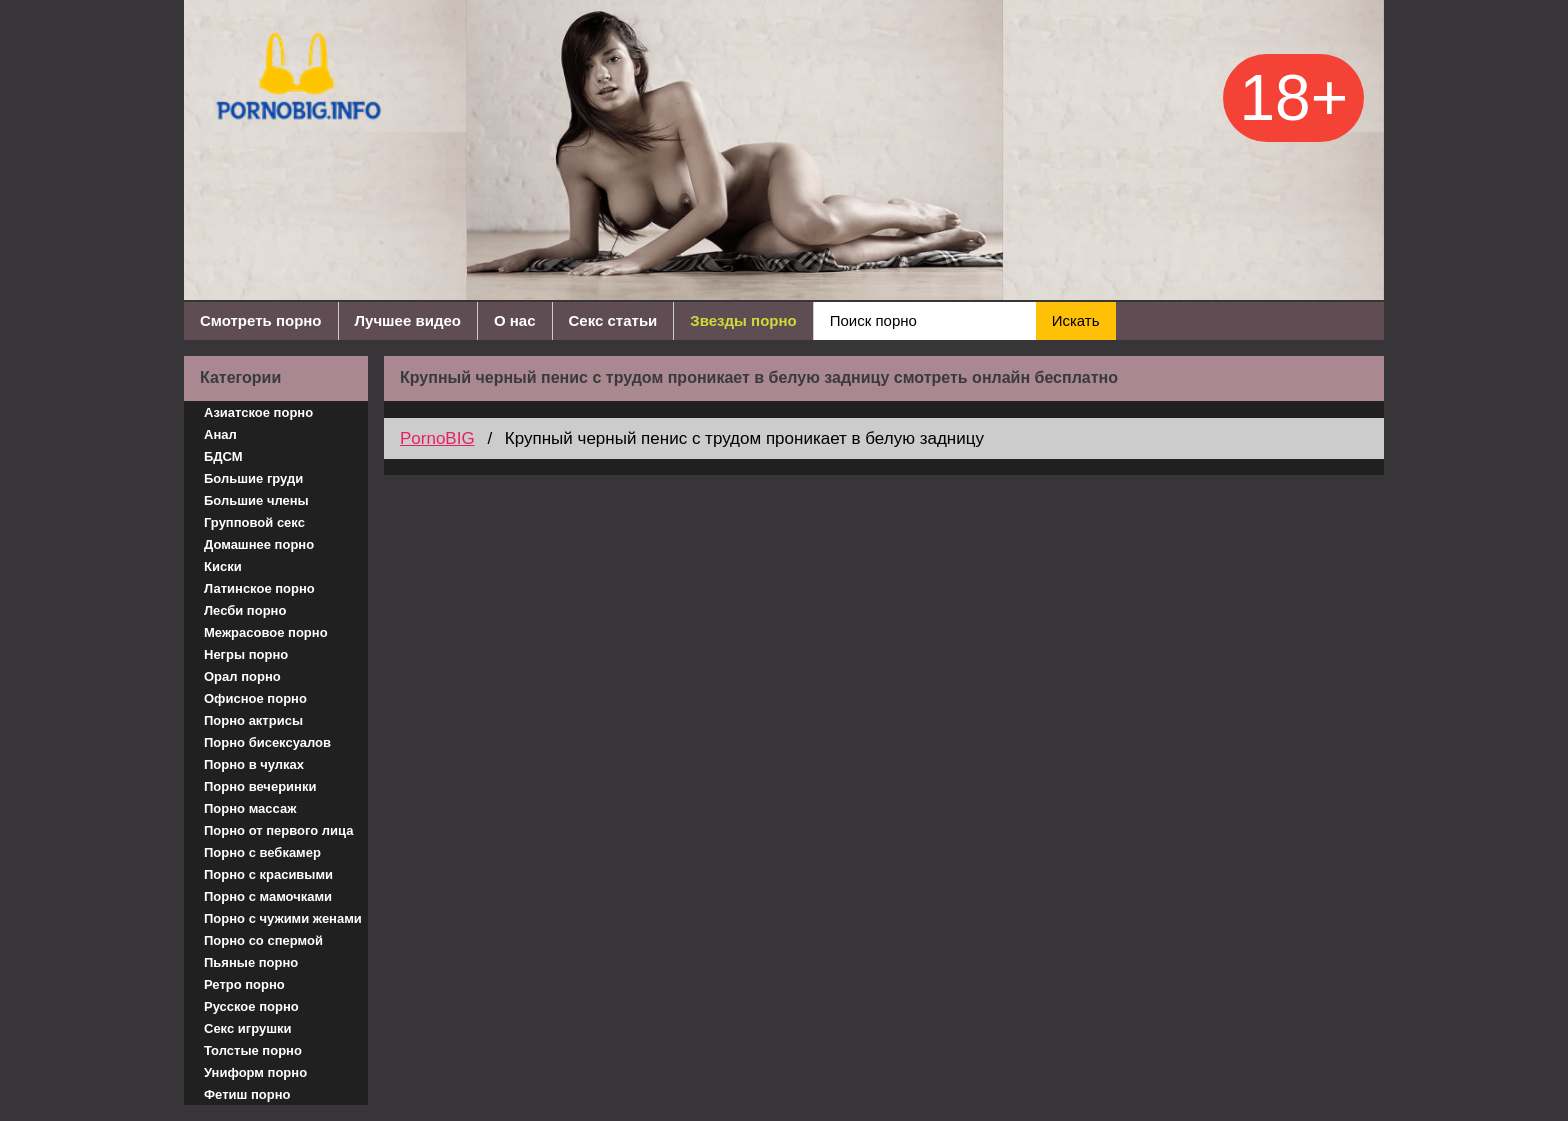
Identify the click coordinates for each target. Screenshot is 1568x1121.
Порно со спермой (263, 940)
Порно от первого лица (278, 830)
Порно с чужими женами (283, 918)
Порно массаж (250, 808)
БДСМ (223, 456)
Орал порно (242, 676)
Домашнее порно (259, 544)
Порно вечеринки (260, 786)
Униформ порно (255, 1072)
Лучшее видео (408, 320)
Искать (1076, 320)
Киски (223, 566)
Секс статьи (613, 320)
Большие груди (253, 478)
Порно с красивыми (268, 874)
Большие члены (256, 500)
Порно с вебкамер (262, 852)
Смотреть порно (261, 320)
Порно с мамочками (268, 896)
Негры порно (246, 654)
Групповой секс (254, 522)
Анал (220, 434)
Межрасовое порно (266, 632)
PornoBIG (437, 438)
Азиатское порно (258, 412)
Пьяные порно (251, 962)
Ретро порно (244, 984)
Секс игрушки (248, 1028)
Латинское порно (259, 588)
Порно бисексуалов (267, 742)
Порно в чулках (254, 764)
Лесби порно (245, 610)
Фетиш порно (247, 1094)
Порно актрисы (253, 720)
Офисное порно (255, 698)
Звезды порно (743, 320)
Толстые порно (253, 1050)
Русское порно (251, 1006)
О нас (515, 320)
